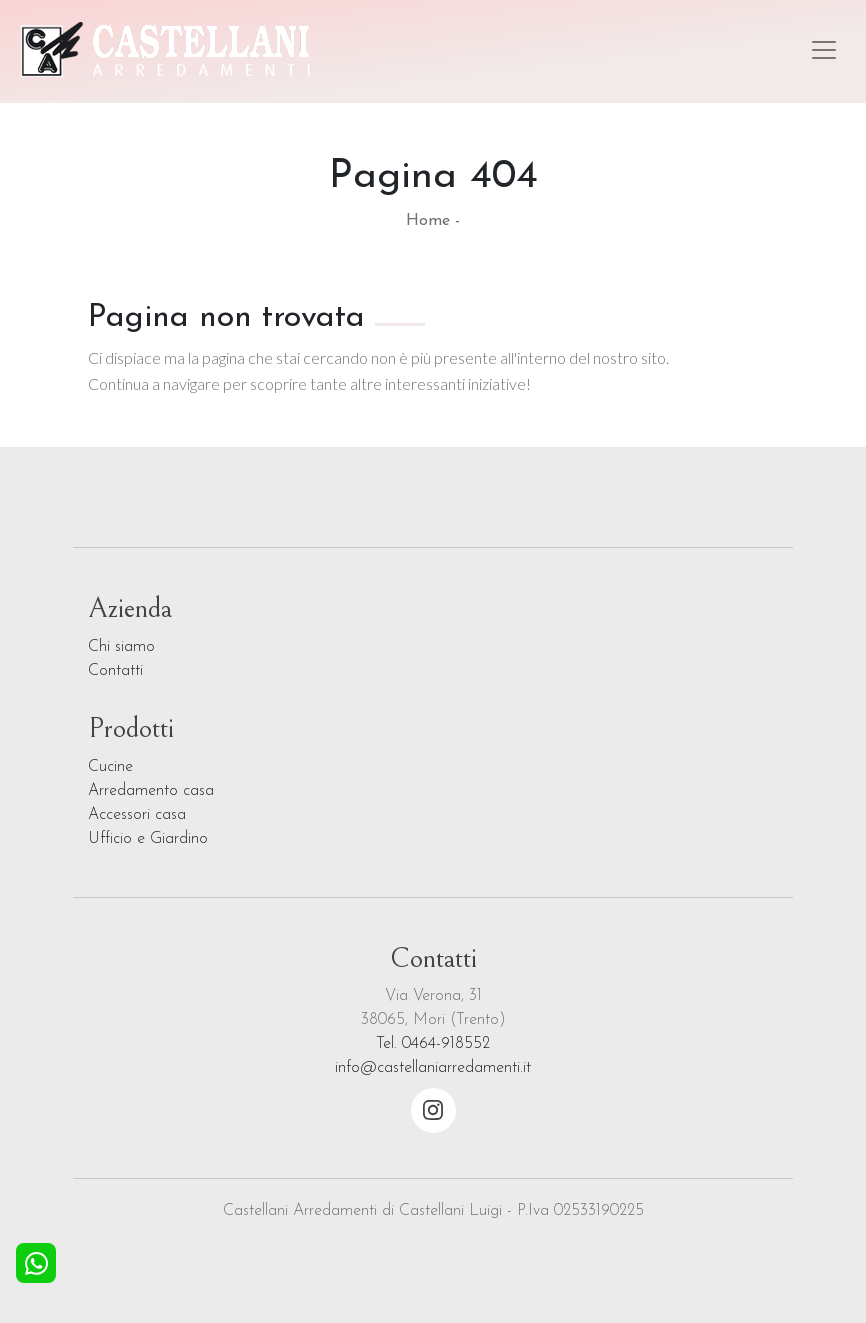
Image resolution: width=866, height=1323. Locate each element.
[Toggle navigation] (824, 50)
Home (428, 221)
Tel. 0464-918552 (433, 1044)
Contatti (115, 671)
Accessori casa (137, 815)
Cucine (110, 767)
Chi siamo (121, 647)
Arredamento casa (151, 791)
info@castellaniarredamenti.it (433, 1068)
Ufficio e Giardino (148, 839)
